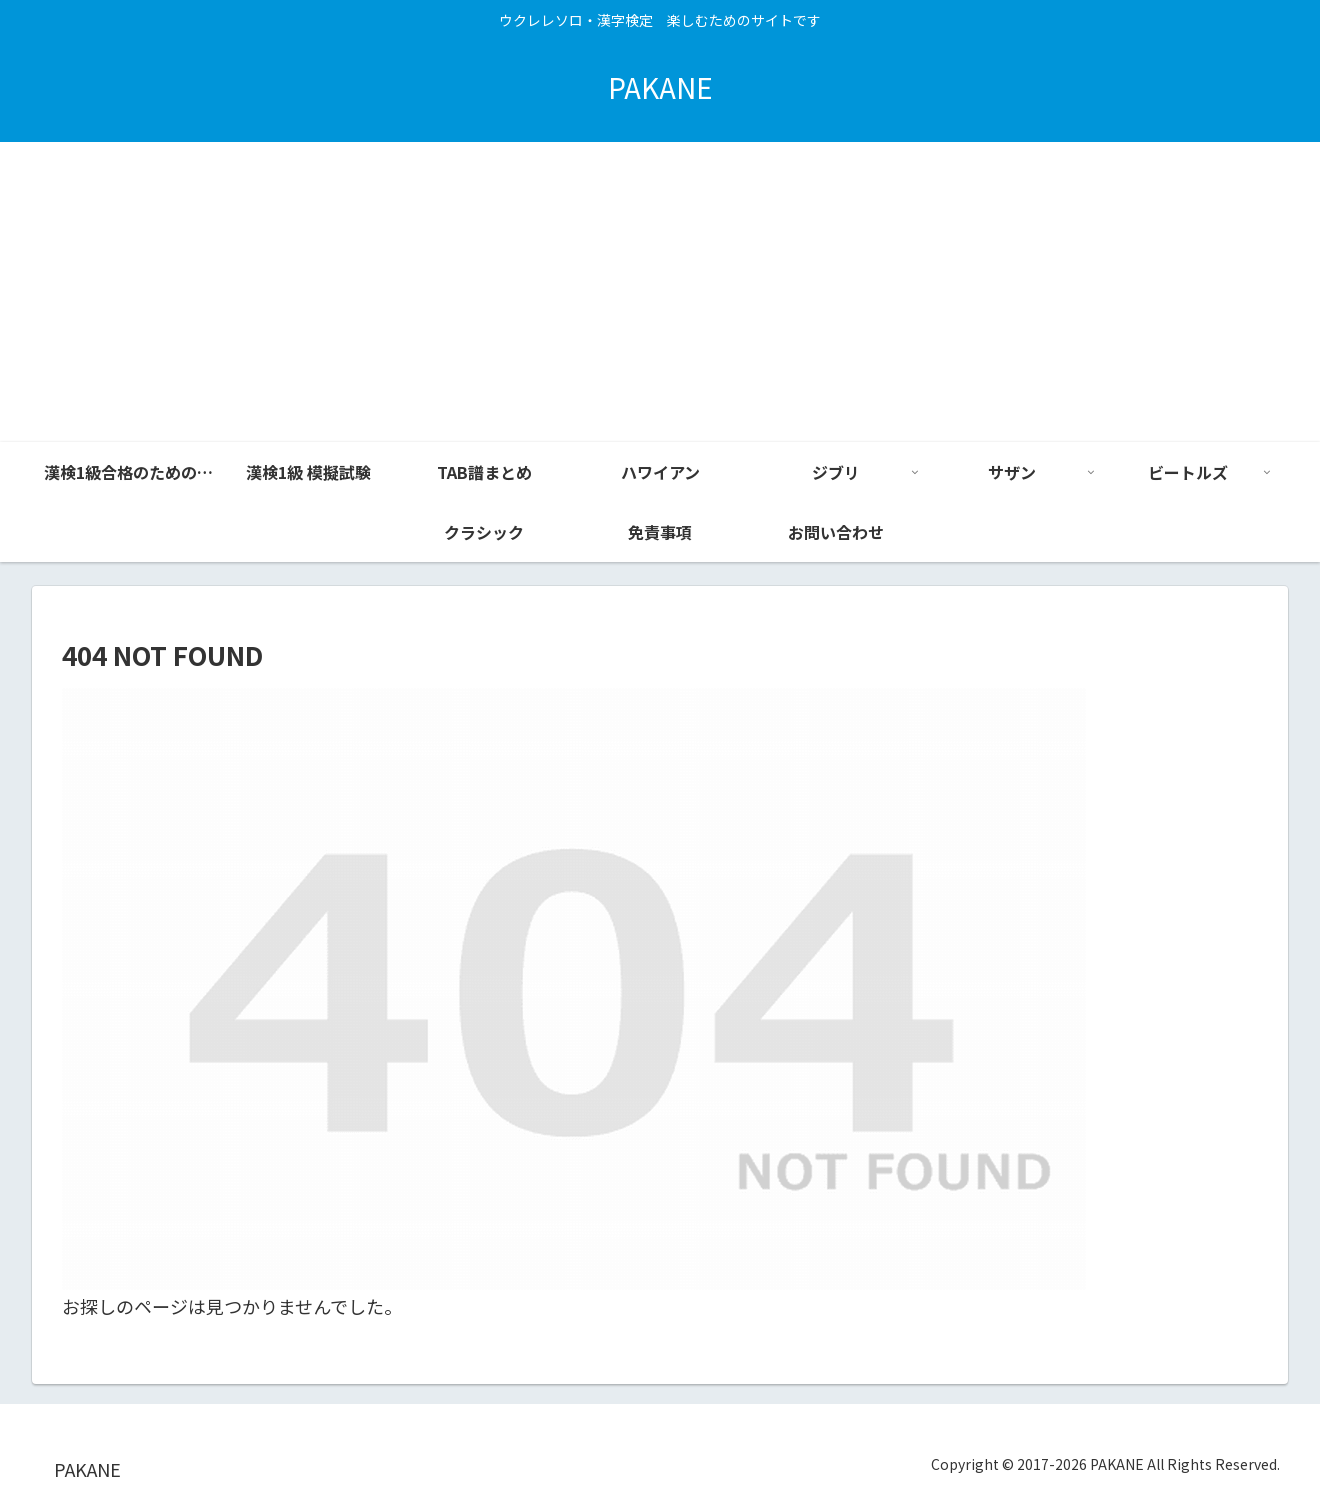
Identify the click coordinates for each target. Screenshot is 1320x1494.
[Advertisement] (660, 292)
